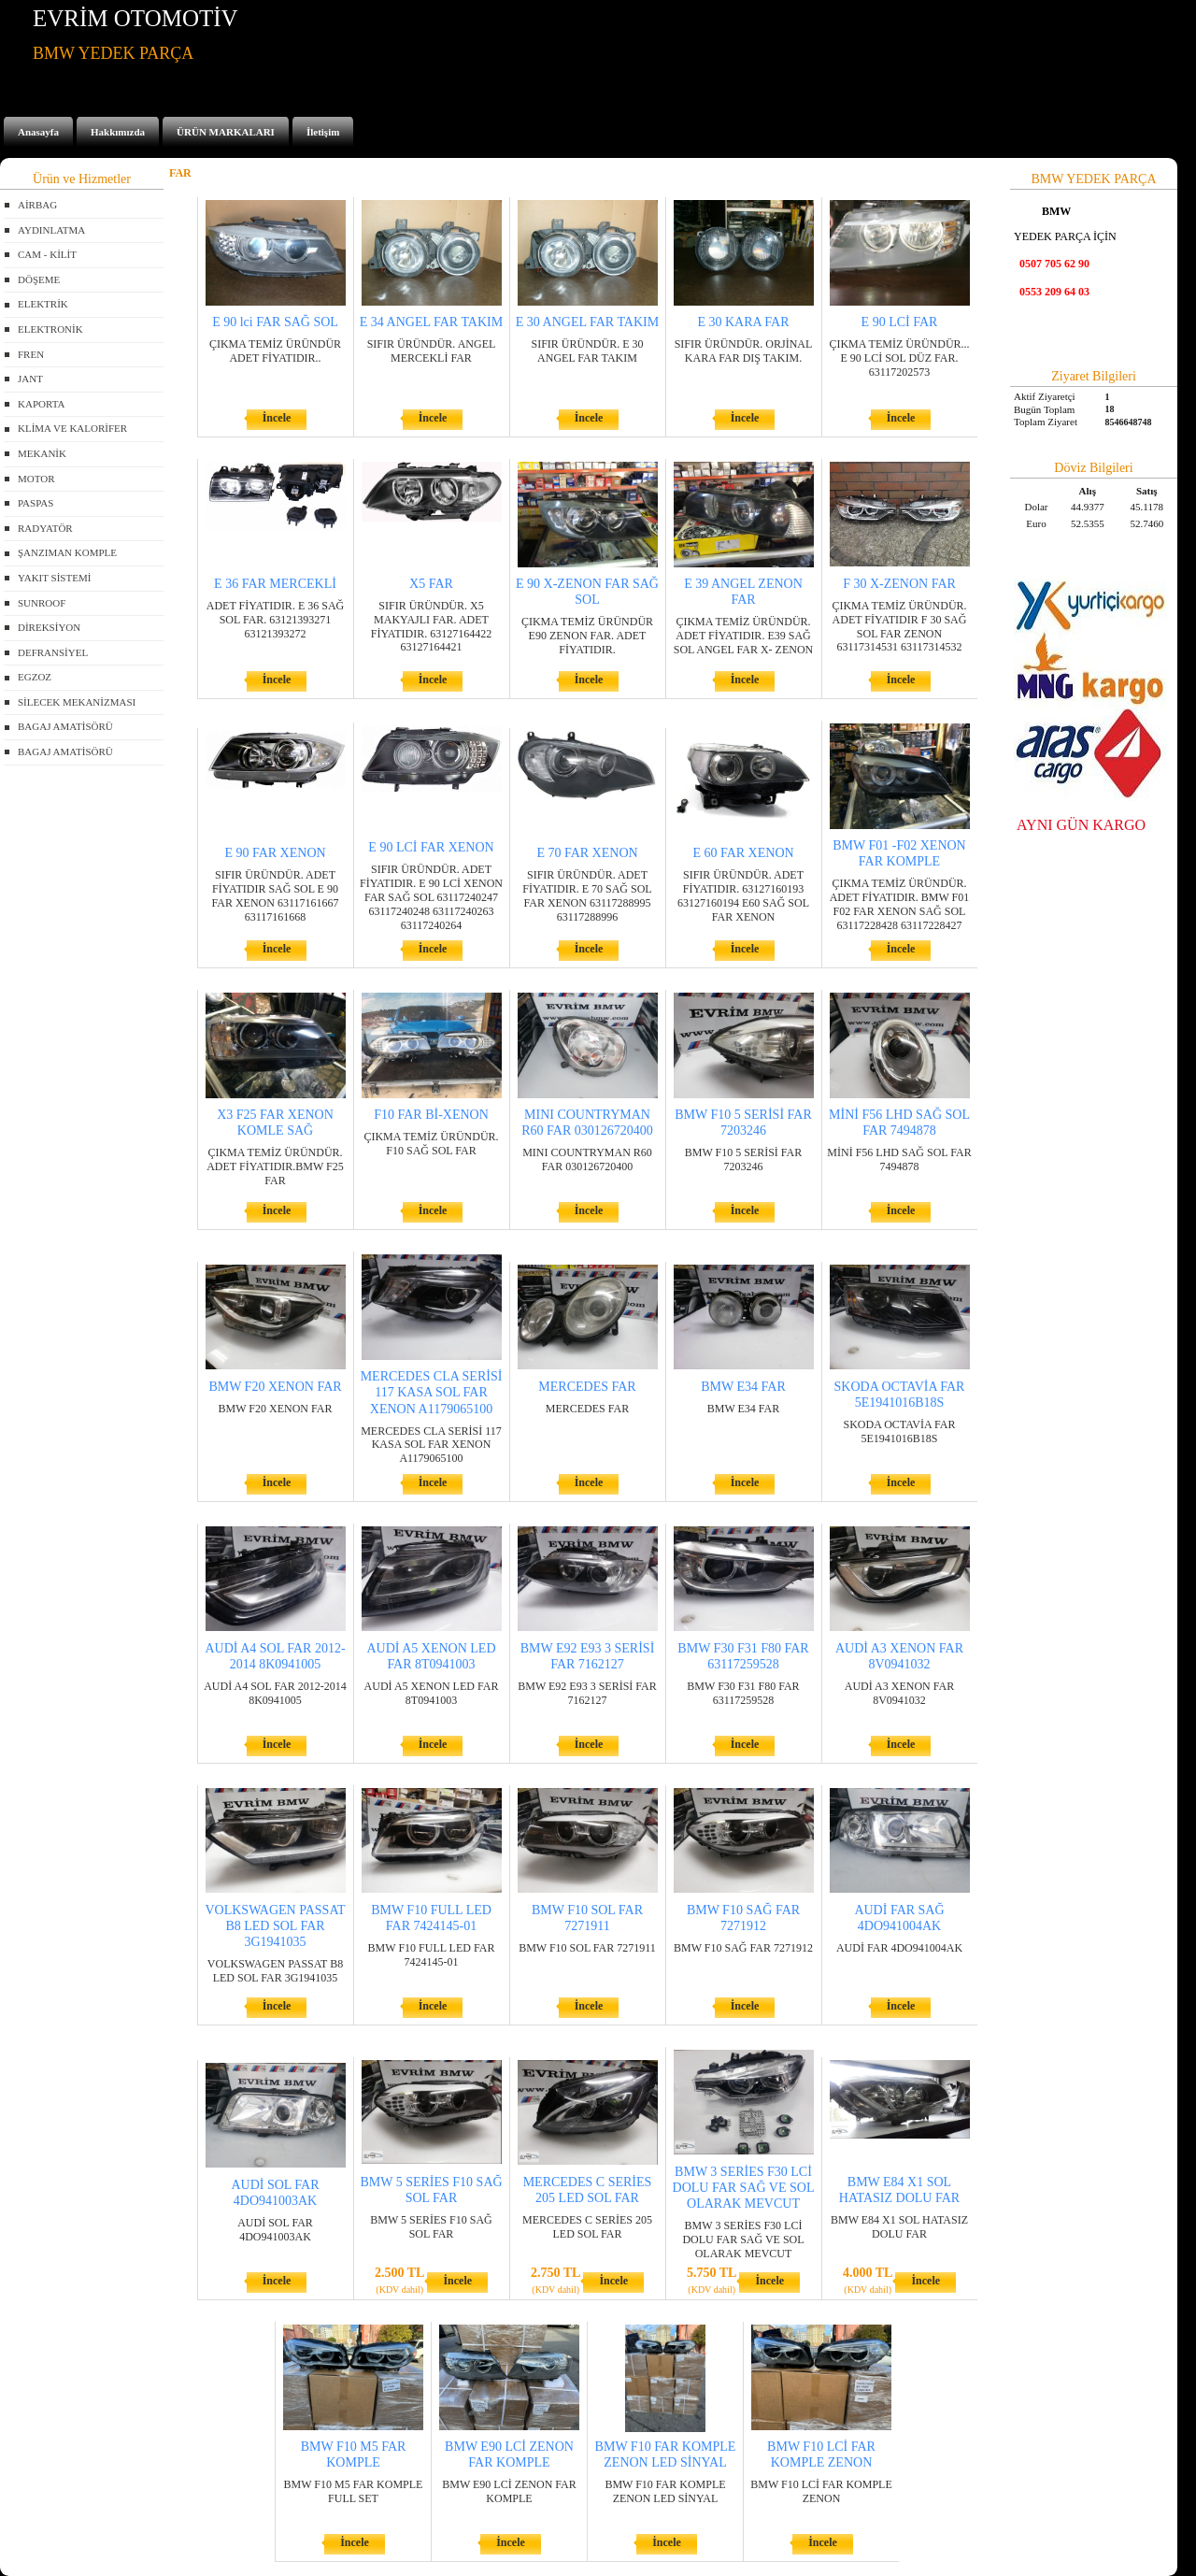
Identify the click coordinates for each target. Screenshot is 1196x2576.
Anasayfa (38, 131)
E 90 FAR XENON (274, 853)
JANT (30, 378)
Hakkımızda (118, 131)
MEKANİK (42, 453)
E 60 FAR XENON (742, 853)
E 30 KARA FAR (743, 322)
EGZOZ (34, 676)
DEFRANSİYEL (53, 652)
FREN (31, 354)
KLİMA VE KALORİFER (72, 428)
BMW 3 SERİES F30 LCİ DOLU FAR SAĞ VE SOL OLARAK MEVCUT (744, 2188)
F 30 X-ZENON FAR (899, 584)
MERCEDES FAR (586, 1387)
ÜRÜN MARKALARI (226, 131)
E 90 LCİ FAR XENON (430, 847)
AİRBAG (37, 204)
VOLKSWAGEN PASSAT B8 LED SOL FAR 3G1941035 (275, 1926)
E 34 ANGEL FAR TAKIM (431, 322)
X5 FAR (431, 584)
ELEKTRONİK (50, 329)
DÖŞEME (39, 279)
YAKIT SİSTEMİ (54, 577)
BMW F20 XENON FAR (274, 1387)
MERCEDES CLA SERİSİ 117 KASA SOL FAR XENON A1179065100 (432, 1392)
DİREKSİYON (49, 627)
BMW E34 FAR (743, 1387)
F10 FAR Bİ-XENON (431, 1115)
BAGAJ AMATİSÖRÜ (65, 726)
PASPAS (35, 502)
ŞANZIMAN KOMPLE (67, 552)
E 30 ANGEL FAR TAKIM (587, 322)
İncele (277, 417)
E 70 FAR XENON (586, 853)
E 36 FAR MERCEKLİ (275, 584)
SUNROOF (41, 602)
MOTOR (36, 478)
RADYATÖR (45, 528)
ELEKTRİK (43, 303)
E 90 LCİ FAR (899, 322)
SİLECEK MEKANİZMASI (76, 702)
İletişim (322, 131)
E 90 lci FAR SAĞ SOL (275, 322)
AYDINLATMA (51, 230)
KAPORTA (41, 403)
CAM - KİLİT (47, 254)
